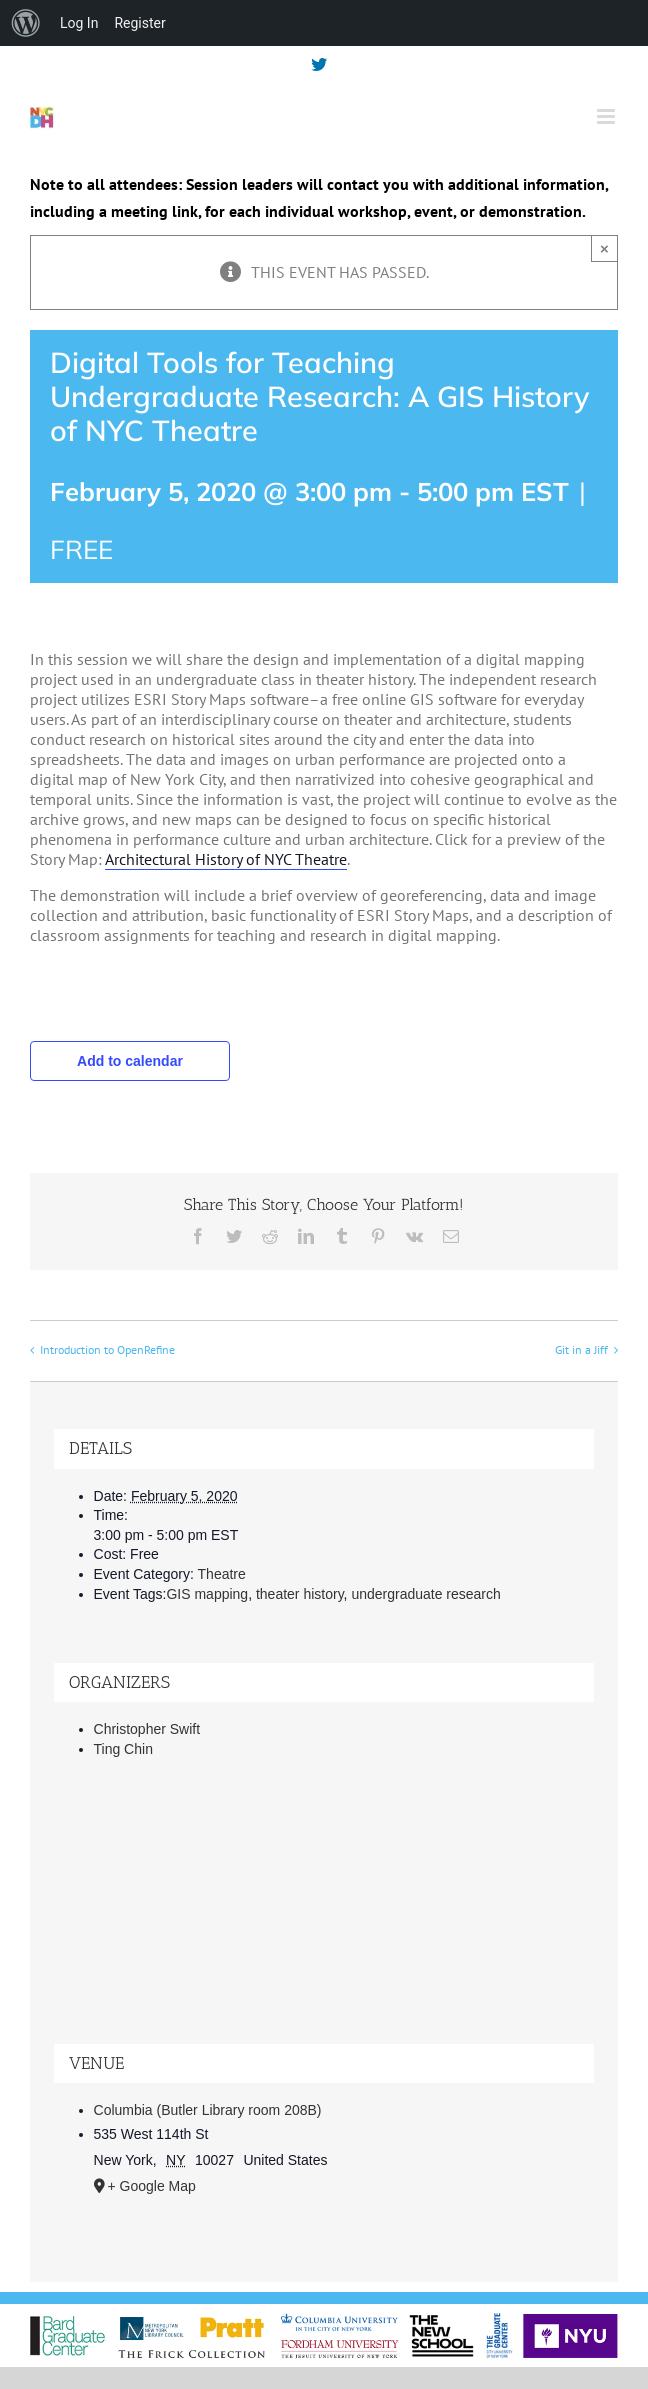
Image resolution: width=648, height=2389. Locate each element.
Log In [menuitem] (79, 23)
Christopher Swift (147, 1729)
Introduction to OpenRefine (107, 1349)
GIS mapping (207, 1594)
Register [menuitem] (139, 23)
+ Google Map (152, 2186)
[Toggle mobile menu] (607, 116)
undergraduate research (425, 1594)
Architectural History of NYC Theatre (226, 859)
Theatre (222, 1574)
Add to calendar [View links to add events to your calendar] (130, 1061)
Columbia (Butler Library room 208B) (208, 2110)
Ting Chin (123, 1749)
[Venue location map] (324, 1918)
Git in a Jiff (581, 1349)
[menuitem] (26, 23)
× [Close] (604, 248)
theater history (300, 1594)
